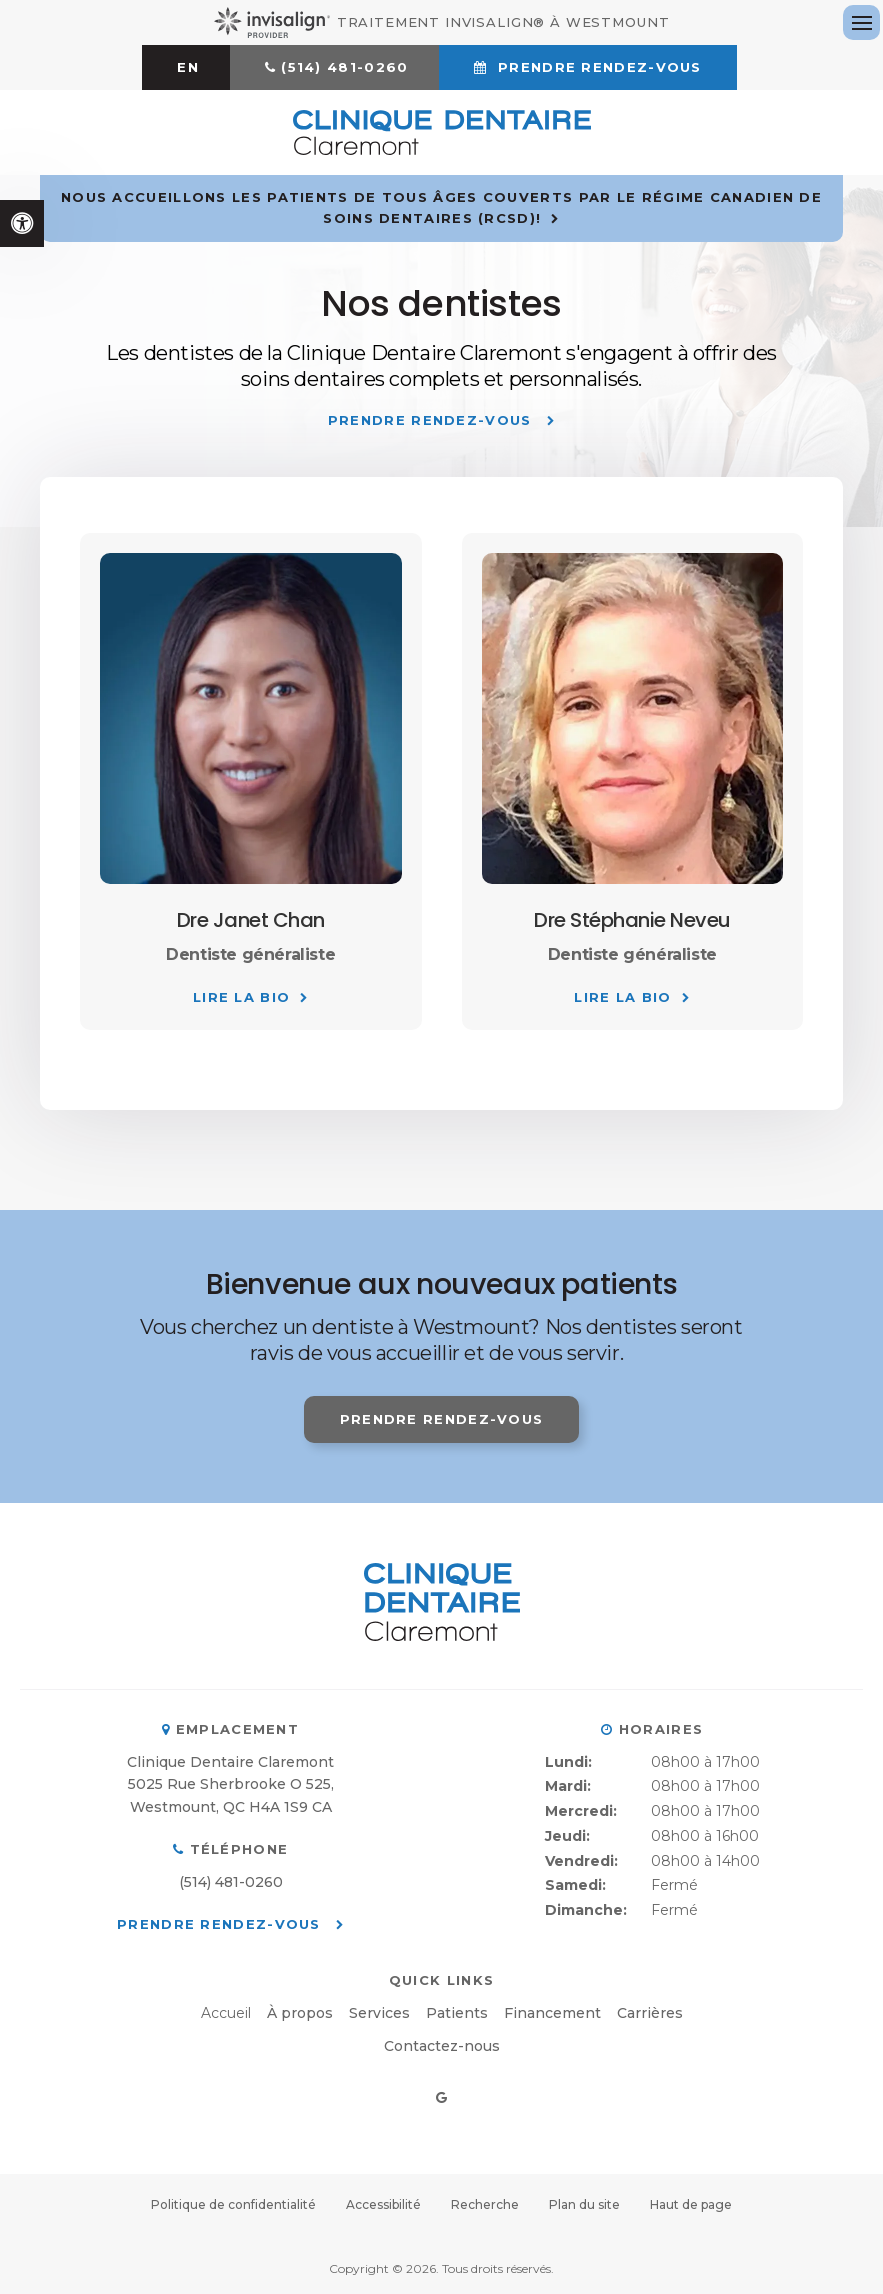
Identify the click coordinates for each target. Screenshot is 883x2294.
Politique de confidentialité (233, 2204)
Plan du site (584, 2204)
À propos (300, 2013)
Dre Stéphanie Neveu (632, 920)
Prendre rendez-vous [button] (597, 67)
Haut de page (691, 2204)
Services (379, 2013)
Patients (457, 2013)
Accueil (226, 2013)
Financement (552, 2013)
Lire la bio (241, 997)
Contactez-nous (442, 2046)
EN (188, 67)
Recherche (485, 2204)
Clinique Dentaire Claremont (230, 1762)
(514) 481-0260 (344, 67)
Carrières (650, 2013)
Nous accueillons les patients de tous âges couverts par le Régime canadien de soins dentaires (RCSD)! (441, 207)
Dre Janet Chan (251, 920)
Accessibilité (383, 2204)
